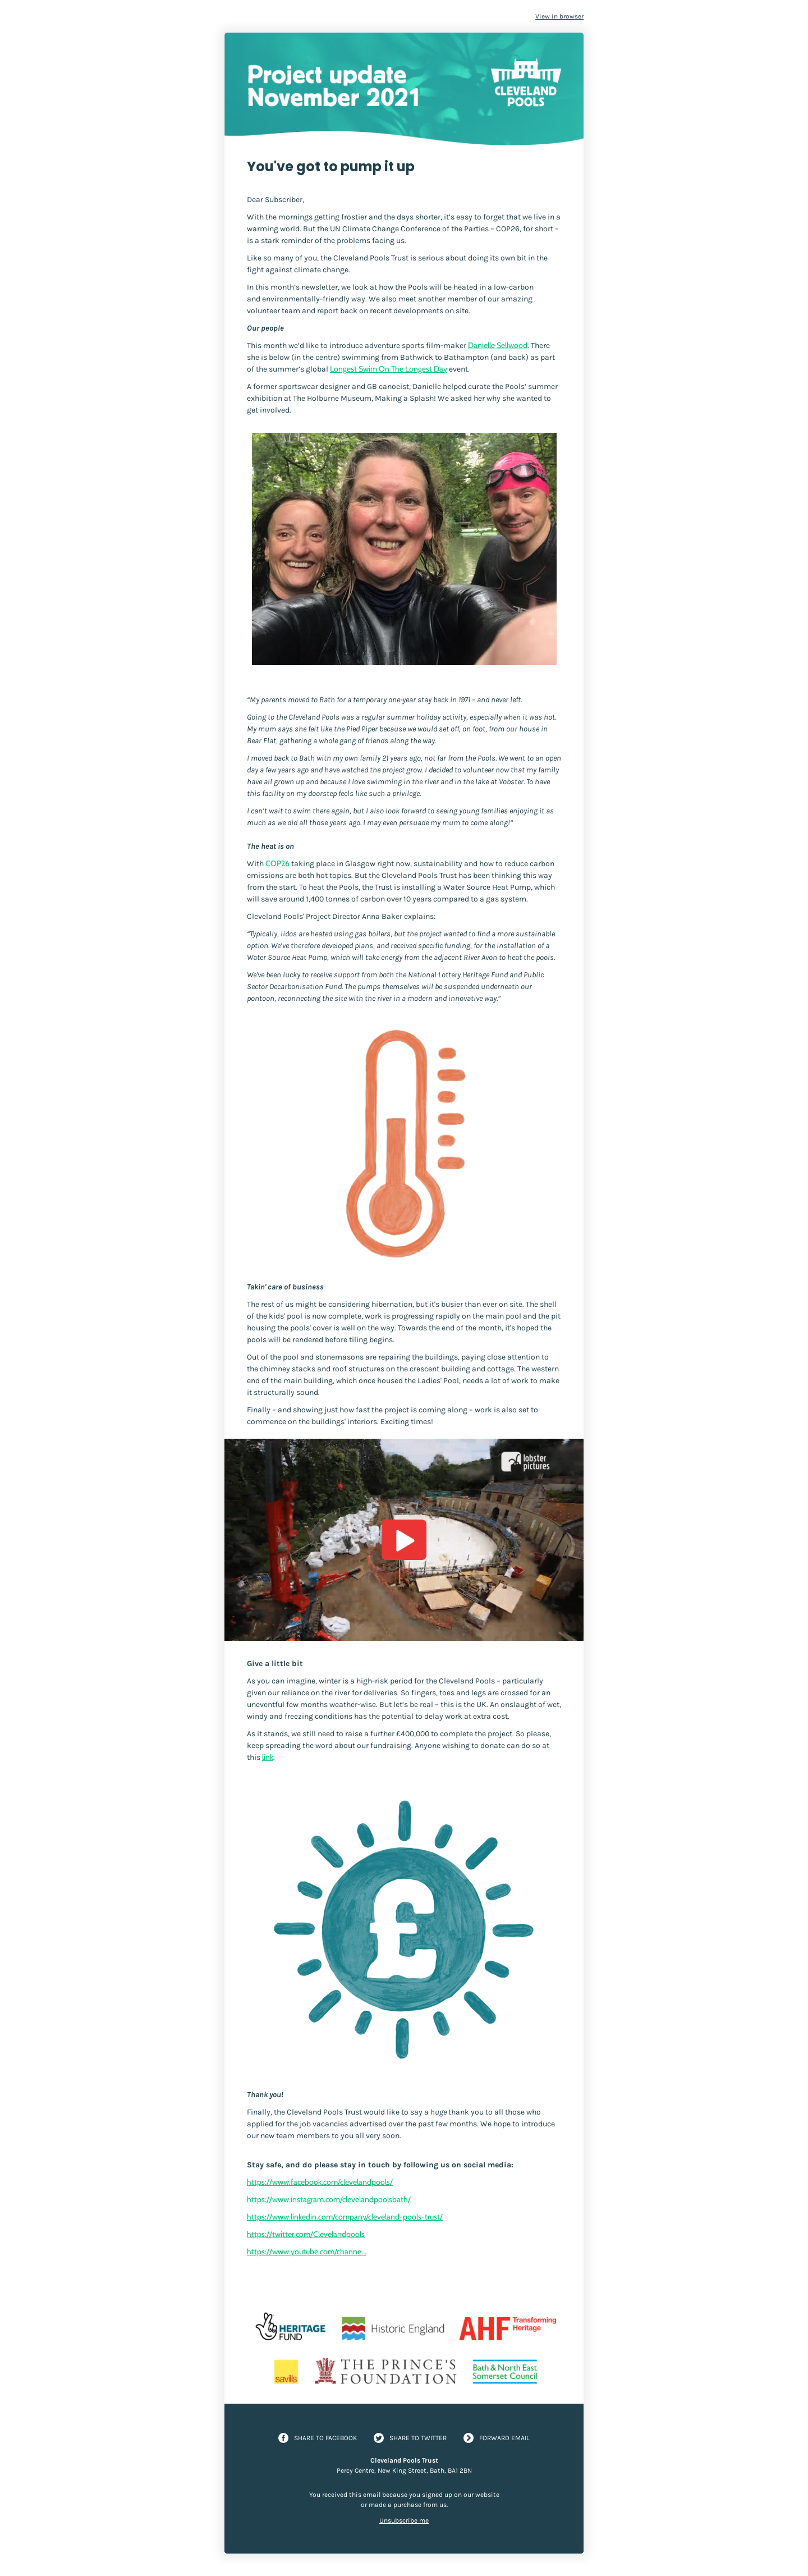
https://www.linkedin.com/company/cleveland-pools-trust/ (345, 2217)
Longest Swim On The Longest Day (388, 369)
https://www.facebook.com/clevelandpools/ (320, 2182)
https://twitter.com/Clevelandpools (306, 2234)
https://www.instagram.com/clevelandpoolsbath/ (329, 2199)
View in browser (559, 16)
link (267, 1757)
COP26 (277, 863)
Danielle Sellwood (497, 345)
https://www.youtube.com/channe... (306, 2251)
